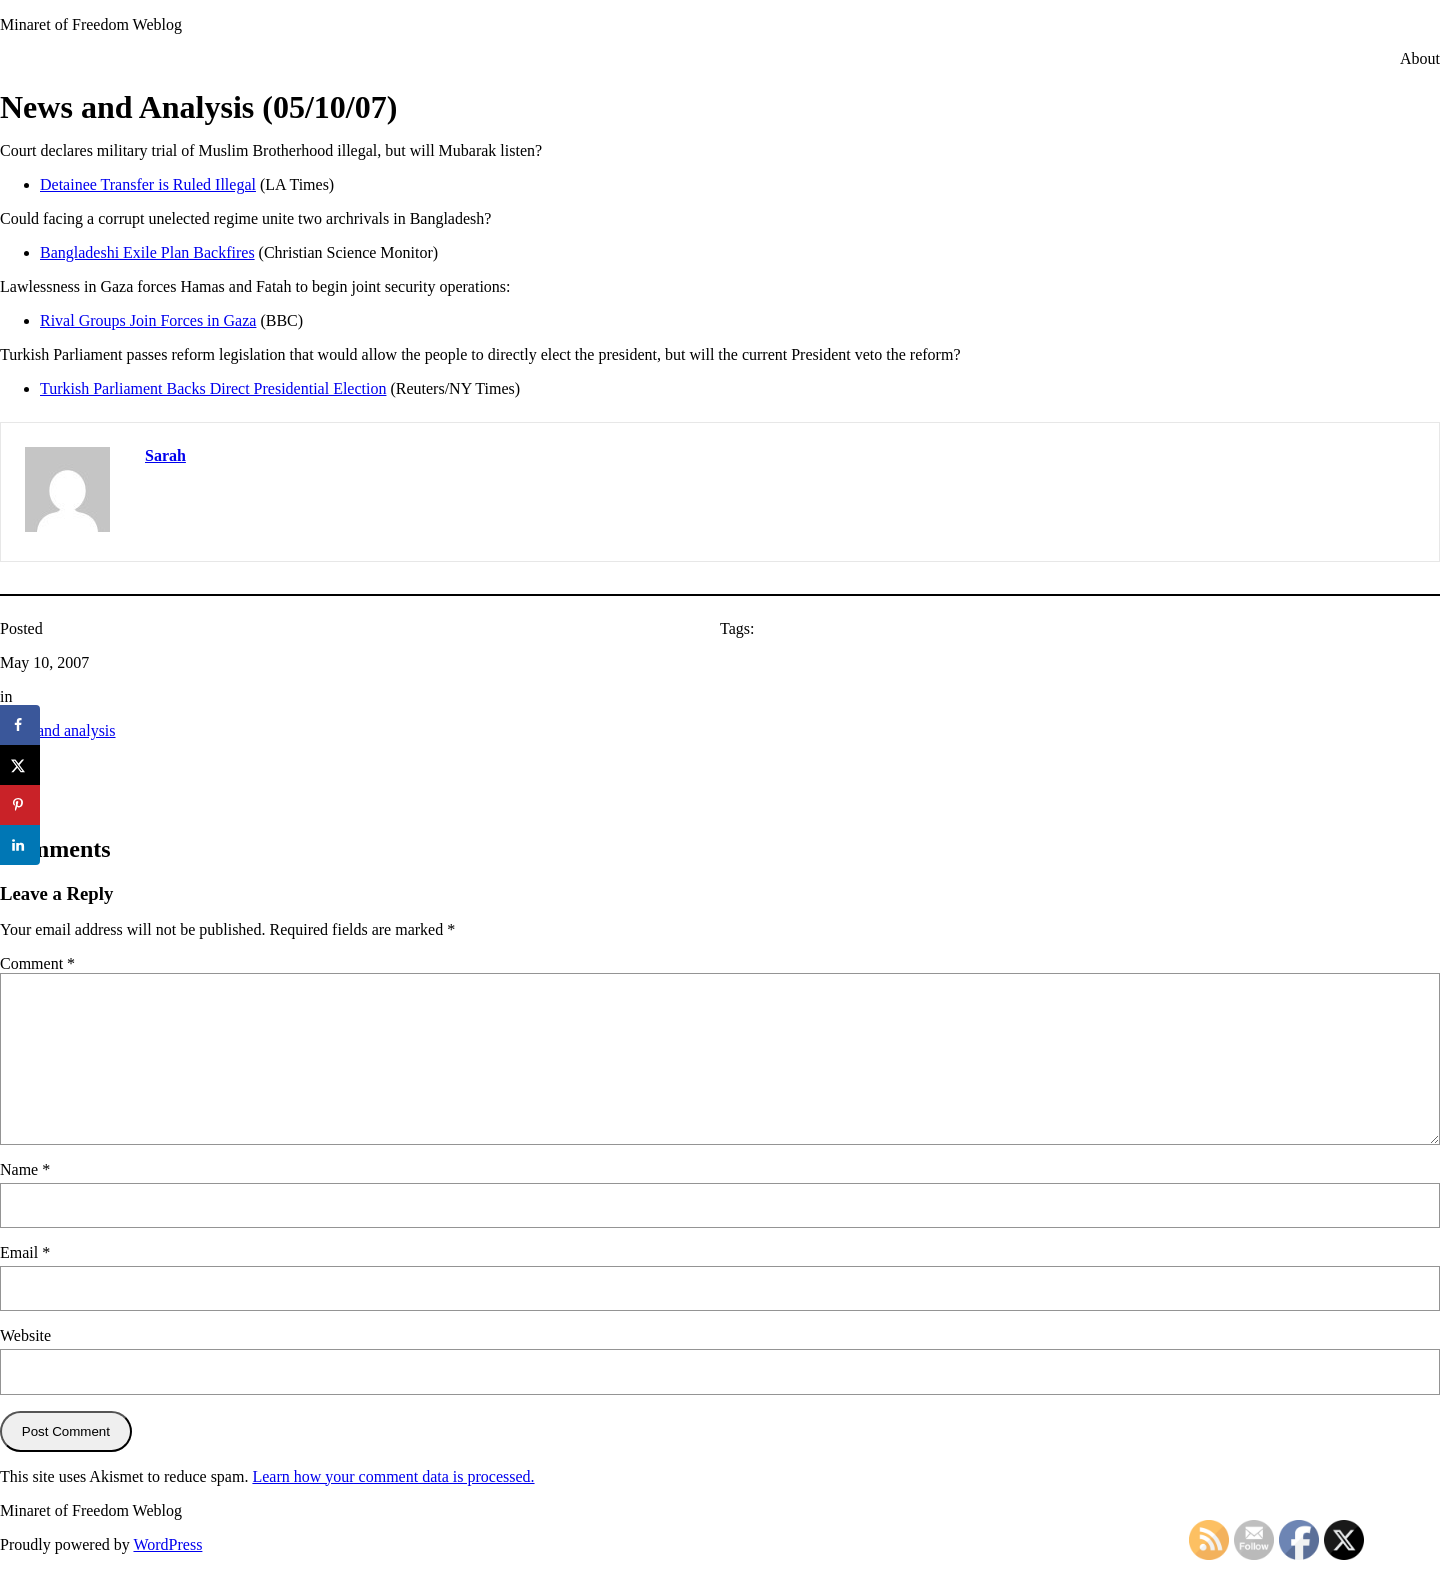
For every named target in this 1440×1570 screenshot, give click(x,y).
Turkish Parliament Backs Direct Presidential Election (213, 388)
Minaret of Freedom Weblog (91, 24)
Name (25, 1169)
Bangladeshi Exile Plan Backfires (147, 252)
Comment (37, 963)
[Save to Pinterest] (20, 805)
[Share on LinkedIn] (20, 845)
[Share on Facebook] (20, 725)
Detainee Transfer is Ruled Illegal (148, 184)
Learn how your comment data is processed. (393, 1476)
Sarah (165, 455)
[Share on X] (20, 765)
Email (25, 1252)
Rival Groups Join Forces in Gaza (148, 320)
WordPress (167, 1544)
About (1420, 58)
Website (25, 1335)
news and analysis (58, 730)
